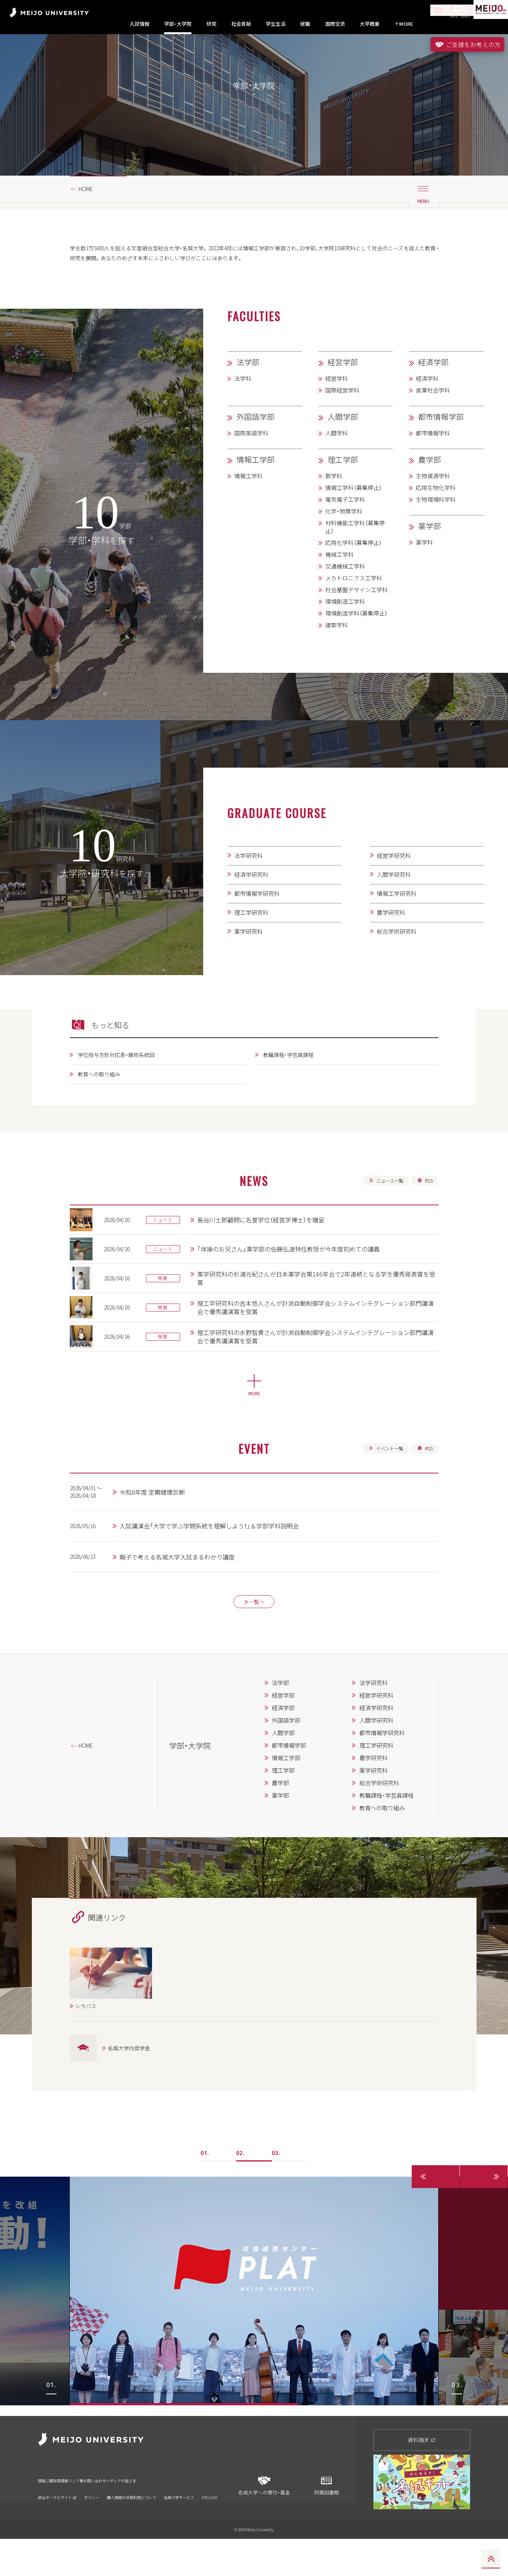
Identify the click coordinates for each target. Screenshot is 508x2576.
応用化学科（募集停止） (353, 577)
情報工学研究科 (397, 928)
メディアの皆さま (191, 2512)
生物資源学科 (433, 510)
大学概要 (369, 23)
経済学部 (433, 396)
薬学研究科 (248, 966)
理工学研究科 (251, 947)
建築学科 (336, 659)
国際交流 (335, 23)
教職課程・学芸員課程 (292, 1090)
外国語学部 (255, 451)
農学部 (429, 493)
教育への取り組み (103, 1110)
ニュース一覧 (382, 1218)
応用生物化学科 (436, 522)
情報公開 (48, 2512)
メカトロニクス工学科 (353, 612)
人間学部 (343, 451)
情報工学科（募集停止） (353, 522)
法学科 (242, 413)
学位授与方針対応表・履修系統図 (123, 1090)
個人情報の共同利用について (131, 2524)
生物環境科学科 (436, 534)
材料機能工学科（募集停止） (355, 561)
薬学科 (424, 577)
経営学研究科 (394, 890)
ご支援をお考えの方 (467, 44)
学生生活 (275, 23)
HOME (89, 221)
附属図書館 (326, 2520)
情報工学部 (255, 493)
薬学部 (429, 560)
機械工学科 (339, 589)
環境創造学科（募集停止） (356, 648)
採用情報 (79, 2512)
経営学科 (336, 413)
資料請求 (422, 2476)
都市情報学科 (433, 467)
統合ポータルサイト (57, 2524)
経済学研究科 (251, 909)
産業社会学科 (433, 425)
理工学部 (343, 493)
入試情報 (139, 23)
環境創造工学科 (345, 636)
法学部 (248, 396)
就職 (305, 23)
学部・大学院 (177, 23)
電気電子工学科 (345, 534)
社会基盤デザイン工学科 (356, 624)
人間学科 (336, 467)
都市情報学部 (441, 451)
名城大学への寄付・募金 (264, 2520)
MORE (403, 23)
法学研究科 (248, 890)
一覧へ (254, 1646)
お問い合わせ (146, 2512)
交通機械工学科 (345, 601)
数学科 (333, 510)
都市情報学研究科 (257, 928)
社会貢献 (241, 23)
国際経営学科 (342, 425)
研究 (211, 23)
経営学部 (343, 396)
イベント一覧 (382, 1488)
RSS (424, 1218)
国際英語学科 (251, 467)
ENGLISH (209, 2524)
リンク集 (110, 2512)
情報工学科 (248, 510)
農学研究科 (391, 947)
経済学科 (427, 413)
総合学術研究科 (397, 966)
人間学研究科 (394, 909)
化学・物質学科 (343, 546)
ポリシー (91, 2524)
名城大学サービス (179, 2524)
